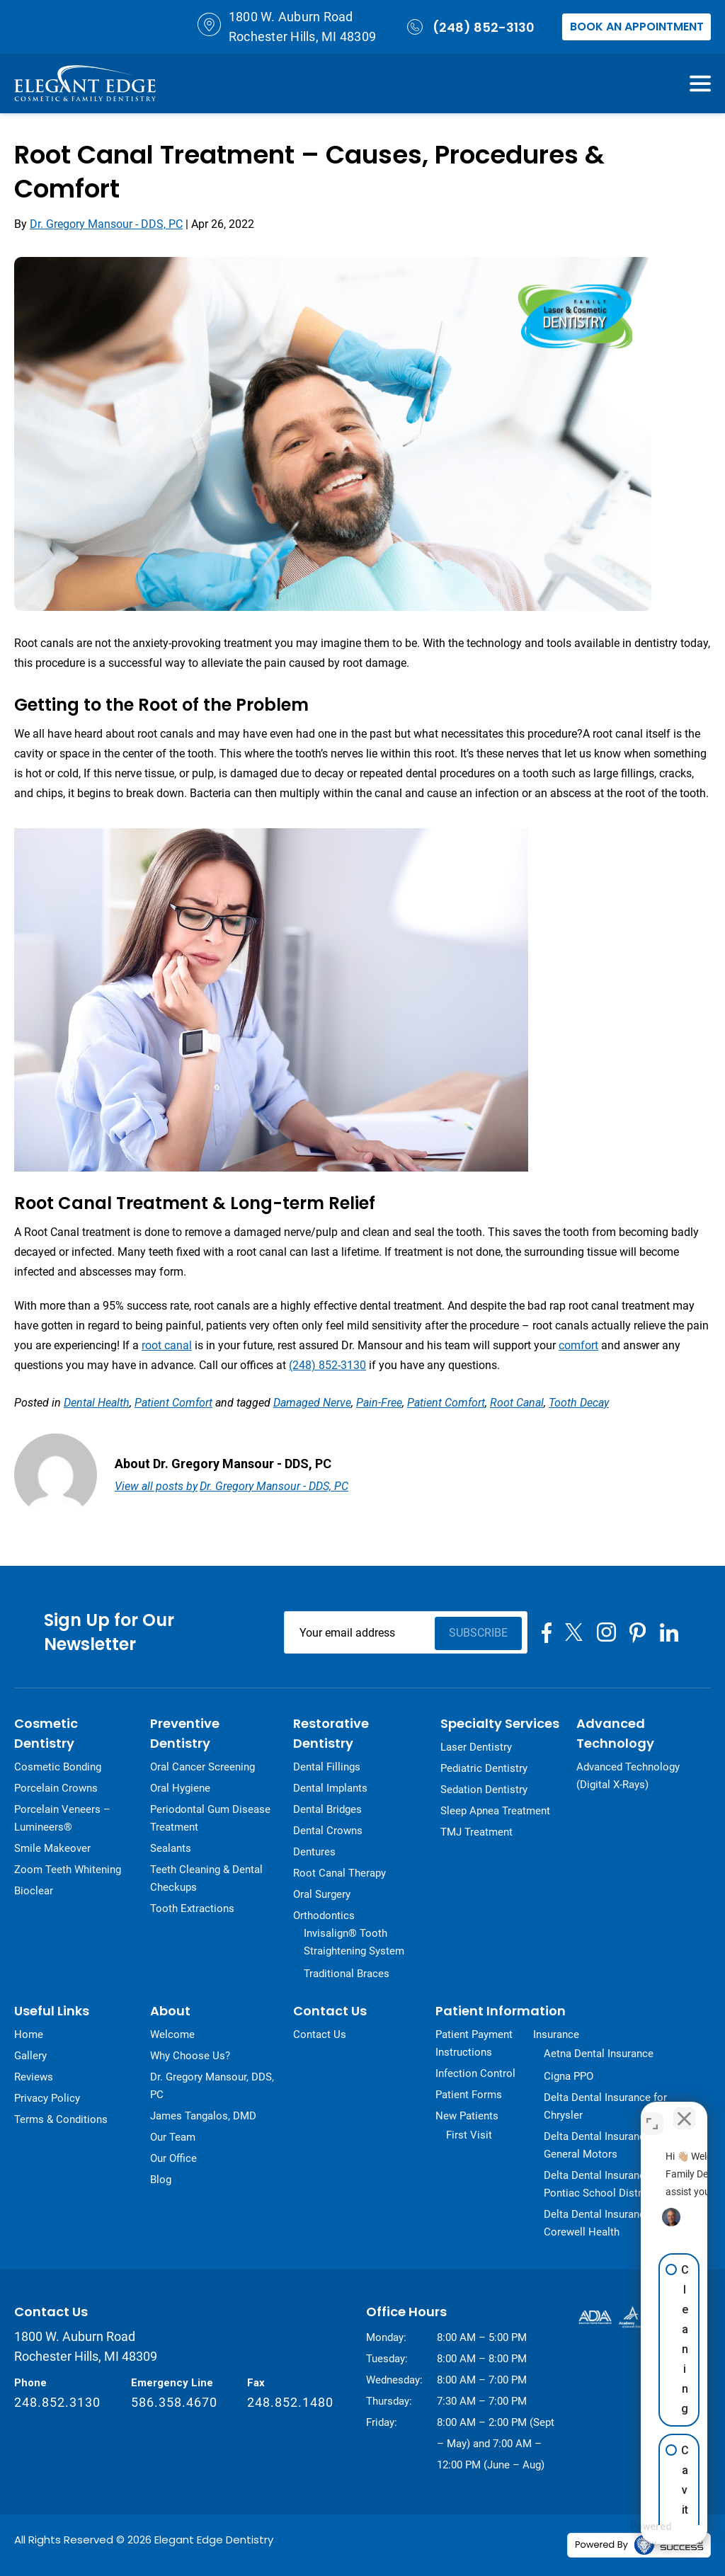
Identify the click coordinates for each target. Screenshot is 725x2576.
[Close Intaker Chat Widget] (681, 2113)
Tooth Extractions (192, 1908)
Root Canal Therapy (339, 1873)
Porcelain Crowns (56, 1788)
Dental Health (97, 1402)
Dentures (314, 1851)
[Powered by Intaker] (609, 2535)
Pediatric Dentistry (483, 1768)
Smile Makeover (52, 1848)
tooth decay (579, 1402)
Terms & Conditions (61, 2119)
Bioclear (33, 1890)
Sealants (170, 1848)
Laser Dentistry (476, 1747)
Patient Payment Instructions (474, 2043)
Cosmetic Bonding (57, 1767)
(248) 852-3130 (469, 27)
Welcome (172, 2034)
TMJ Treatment (476, 1832)
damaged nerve (312, 1402)
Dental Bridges (327, 1809)
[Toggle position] (652, 2113)
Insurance (556, 2034)
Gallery (30, 2055)
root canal (167, 1345)
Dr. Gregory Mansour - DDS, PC (106, 224)
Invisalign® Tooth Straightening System (354, 1942)
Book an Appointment (637, 26)
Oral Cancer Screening (202, 1767)
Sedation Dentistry (483, 1789)
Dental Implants (330, 1788)
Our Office (173, 2158)
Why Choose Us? (190, 2055)
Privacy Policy (47, 2098)
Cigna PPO (568, 2076)
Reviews (33, 2077)
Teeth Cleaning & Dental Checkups (206, 1878)
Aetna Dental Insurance (598, 2053)
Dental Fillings (326, 1767)
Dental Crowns (327, 1830)
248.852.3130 (57, 2402)
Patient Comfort (173, 1402)
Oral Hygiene (180, 1788)
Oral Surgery (321, 1894)
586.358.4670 (174, 2402)
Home (28, 2034)
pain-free (379, 1402)
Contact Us (319, 2034)
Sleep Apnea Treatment (495, 1810)
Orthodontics (324, 1915)
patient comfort (446, 1402)
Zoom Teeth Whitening (67, 1869)
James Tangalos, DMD (203, 2116)
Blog (160, 2179)
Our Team (172, 2137)
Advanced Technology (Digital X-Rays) (628, 1776)
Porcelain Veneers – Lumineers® (62, 1818)
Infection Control (475, 2073)
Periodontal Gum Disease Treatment (210, 1818)
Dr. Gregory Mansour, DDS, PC (212, 2086)
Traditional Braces (346, 1973)
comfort (578, 1345)
